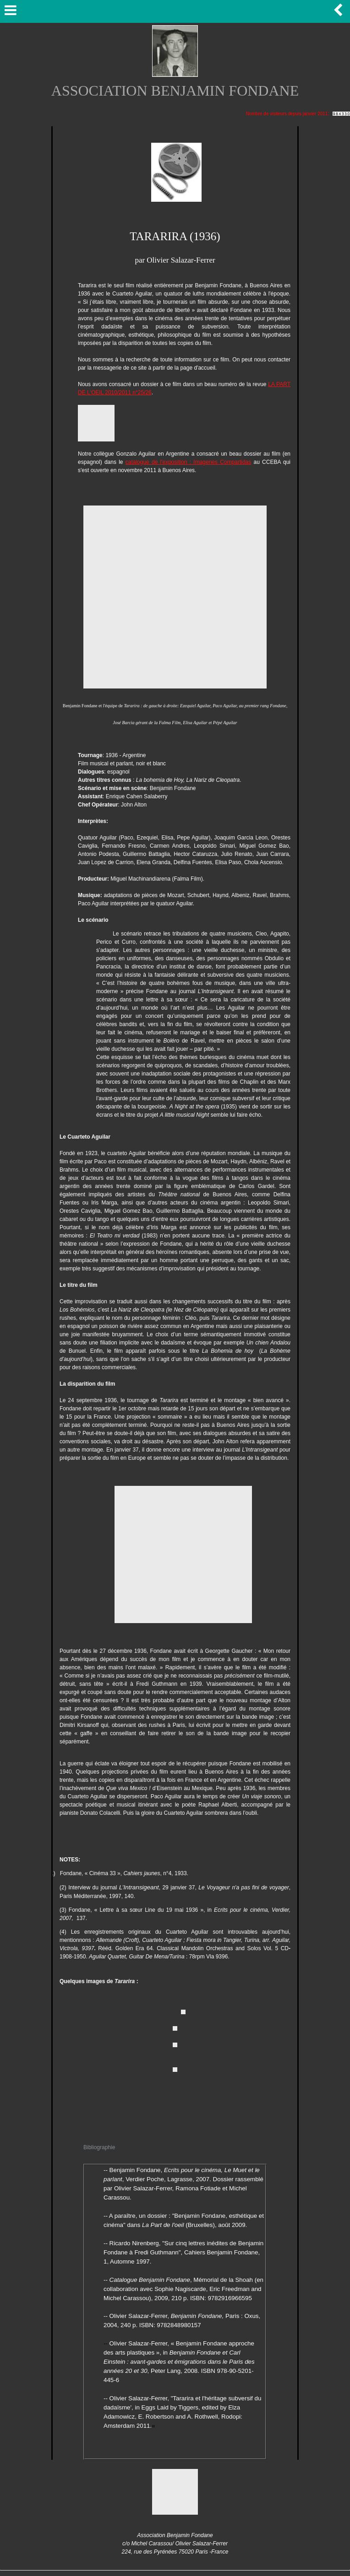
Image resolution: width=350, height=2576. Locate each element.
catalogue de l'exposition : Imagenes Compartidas (189, 462)
